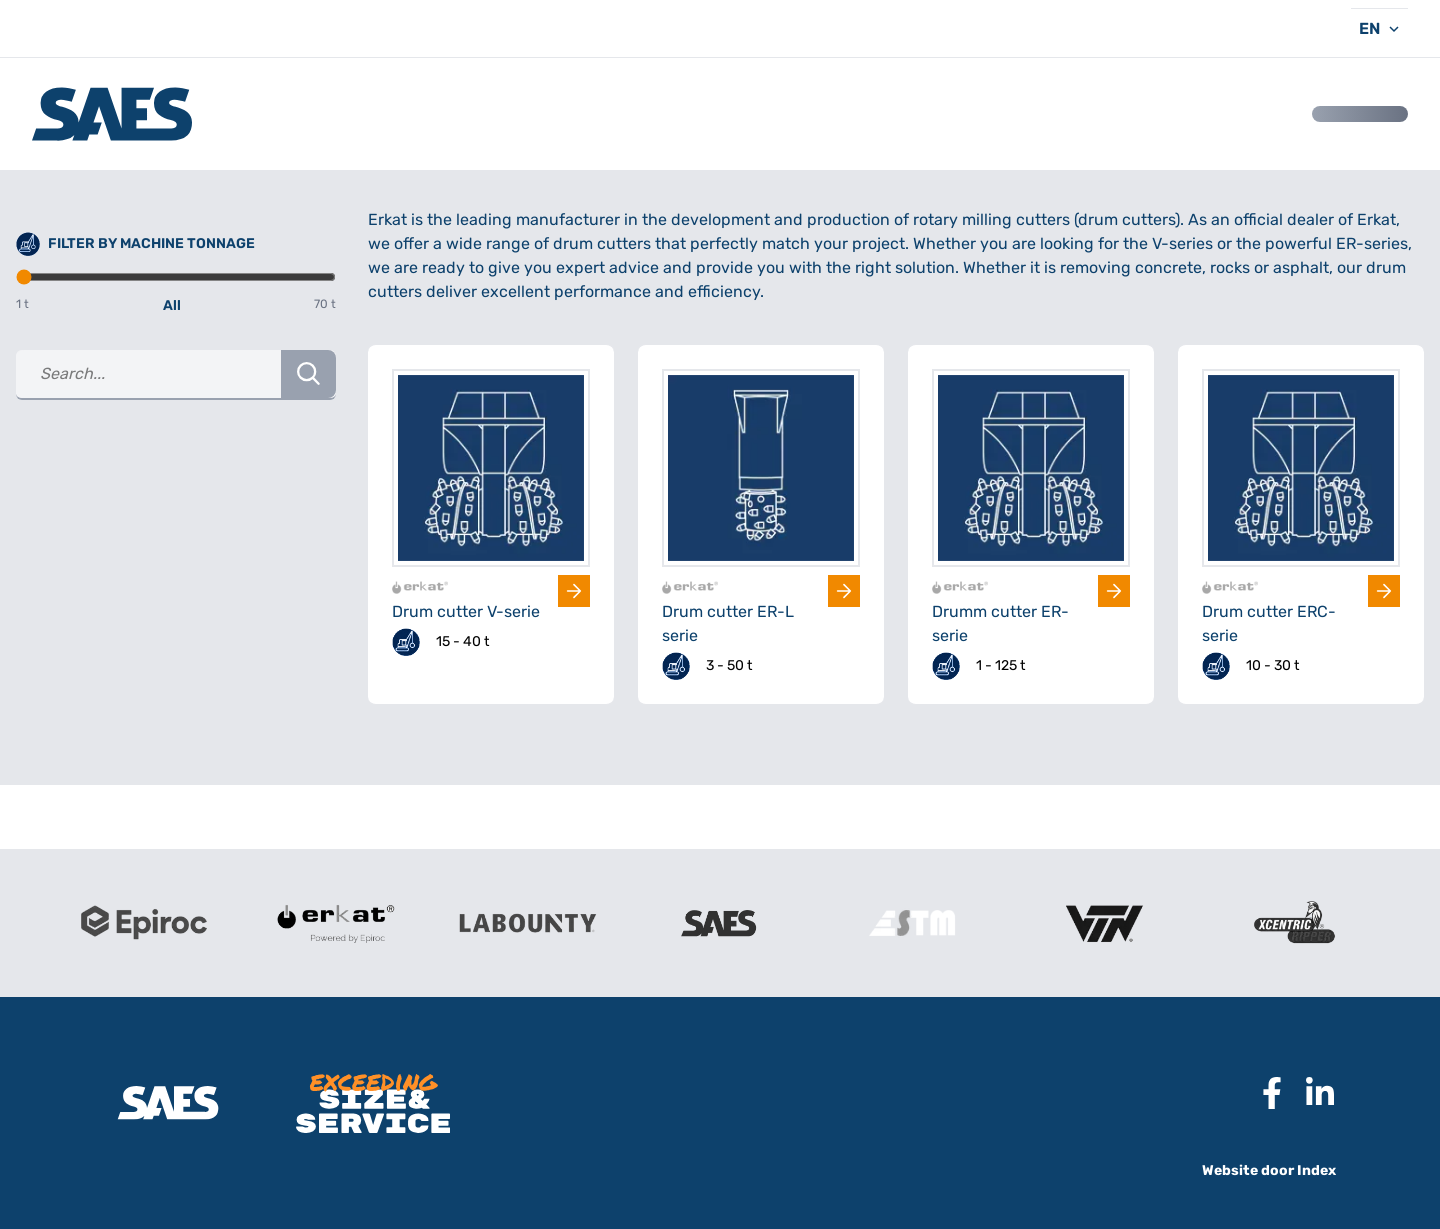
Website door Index (1269, 1170)
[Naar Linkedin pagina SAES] (1312, 1093)
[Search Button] (308, 374)
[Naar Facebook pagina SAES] (1264, 1093)
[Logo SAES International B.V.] (112, 114)
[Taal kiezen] (1379, 28)
